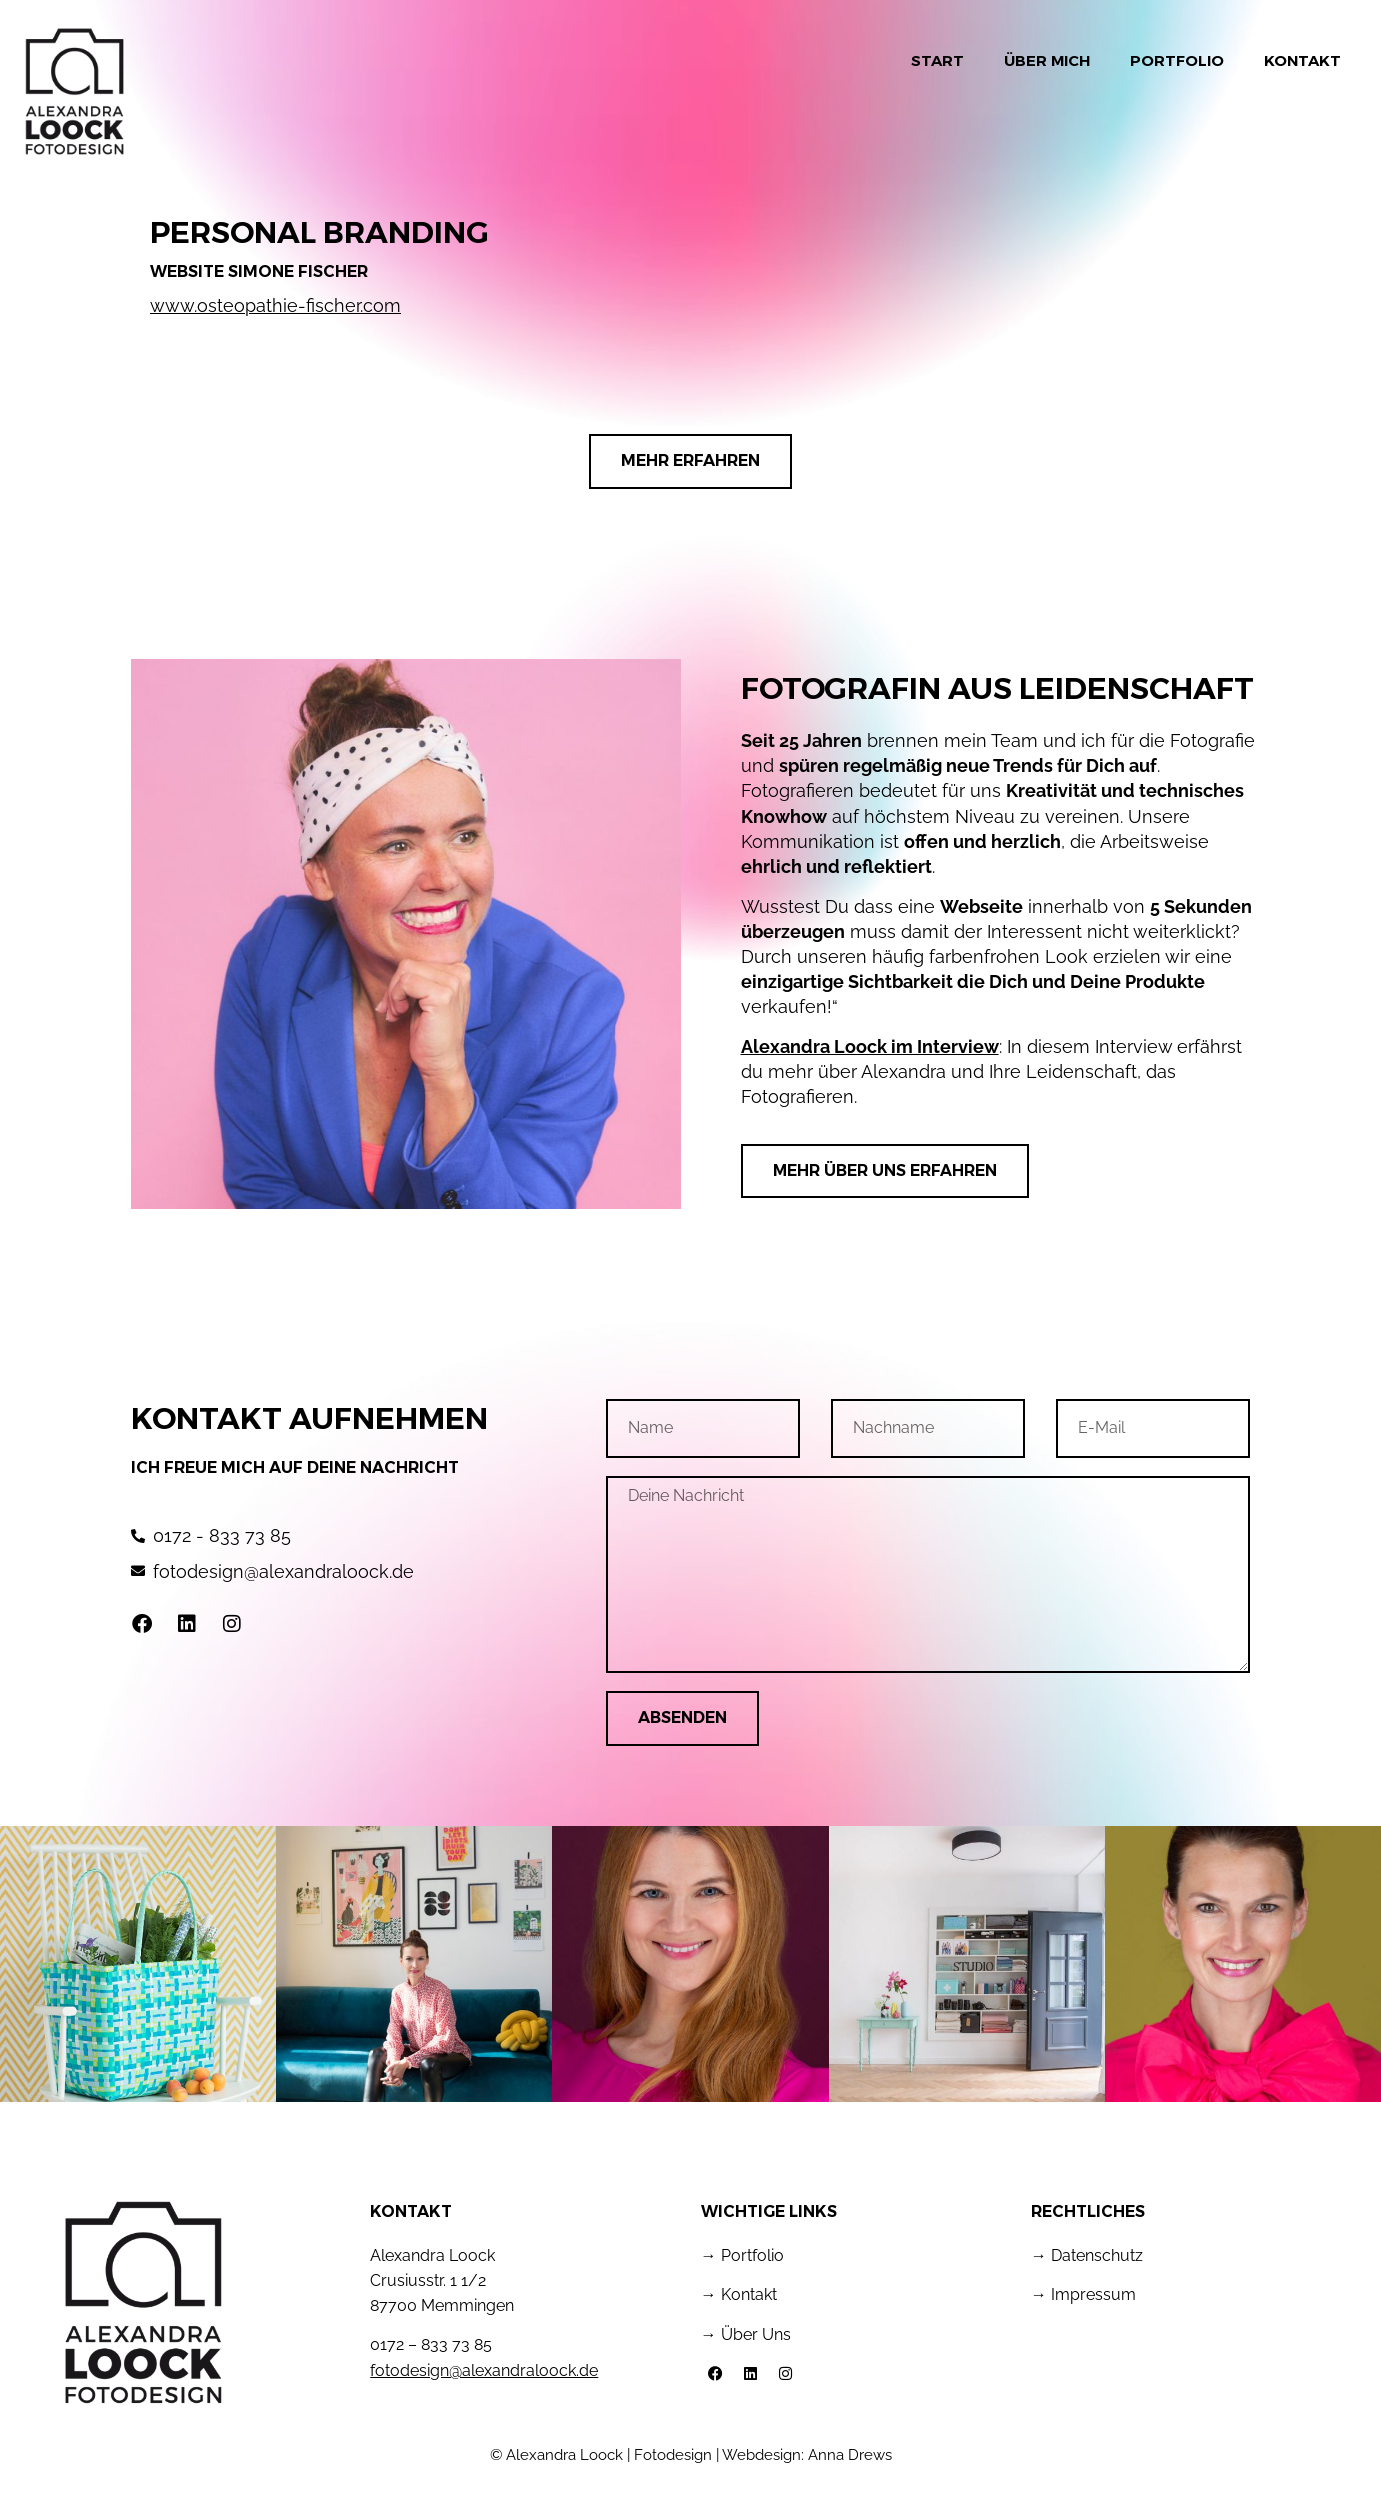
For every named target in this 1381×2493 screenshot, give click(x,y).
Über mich (1047, 60)
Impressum (1093, 2294)
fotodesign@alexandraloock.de (484, 2370)
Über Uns (756, 2334)
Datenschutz (1097, 2255)
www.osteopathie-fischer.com (275, 305)
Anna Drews (850, 2455)
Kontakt (1302, 60)
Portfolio (1177, 60)
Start (937, 60)
